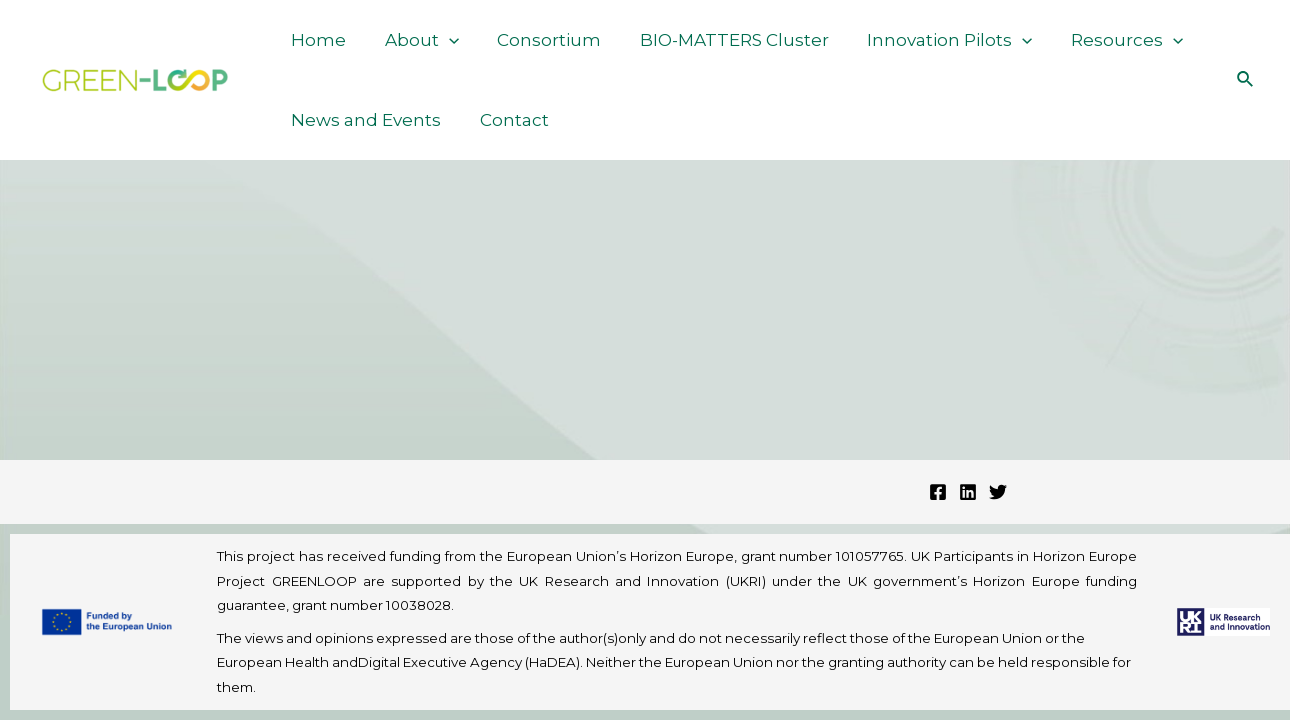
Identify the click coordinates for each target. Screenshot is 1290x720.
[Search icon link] (1246, 80)
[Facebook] (938, 492)
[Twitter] (998, 492)
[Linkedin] (968, 492)
